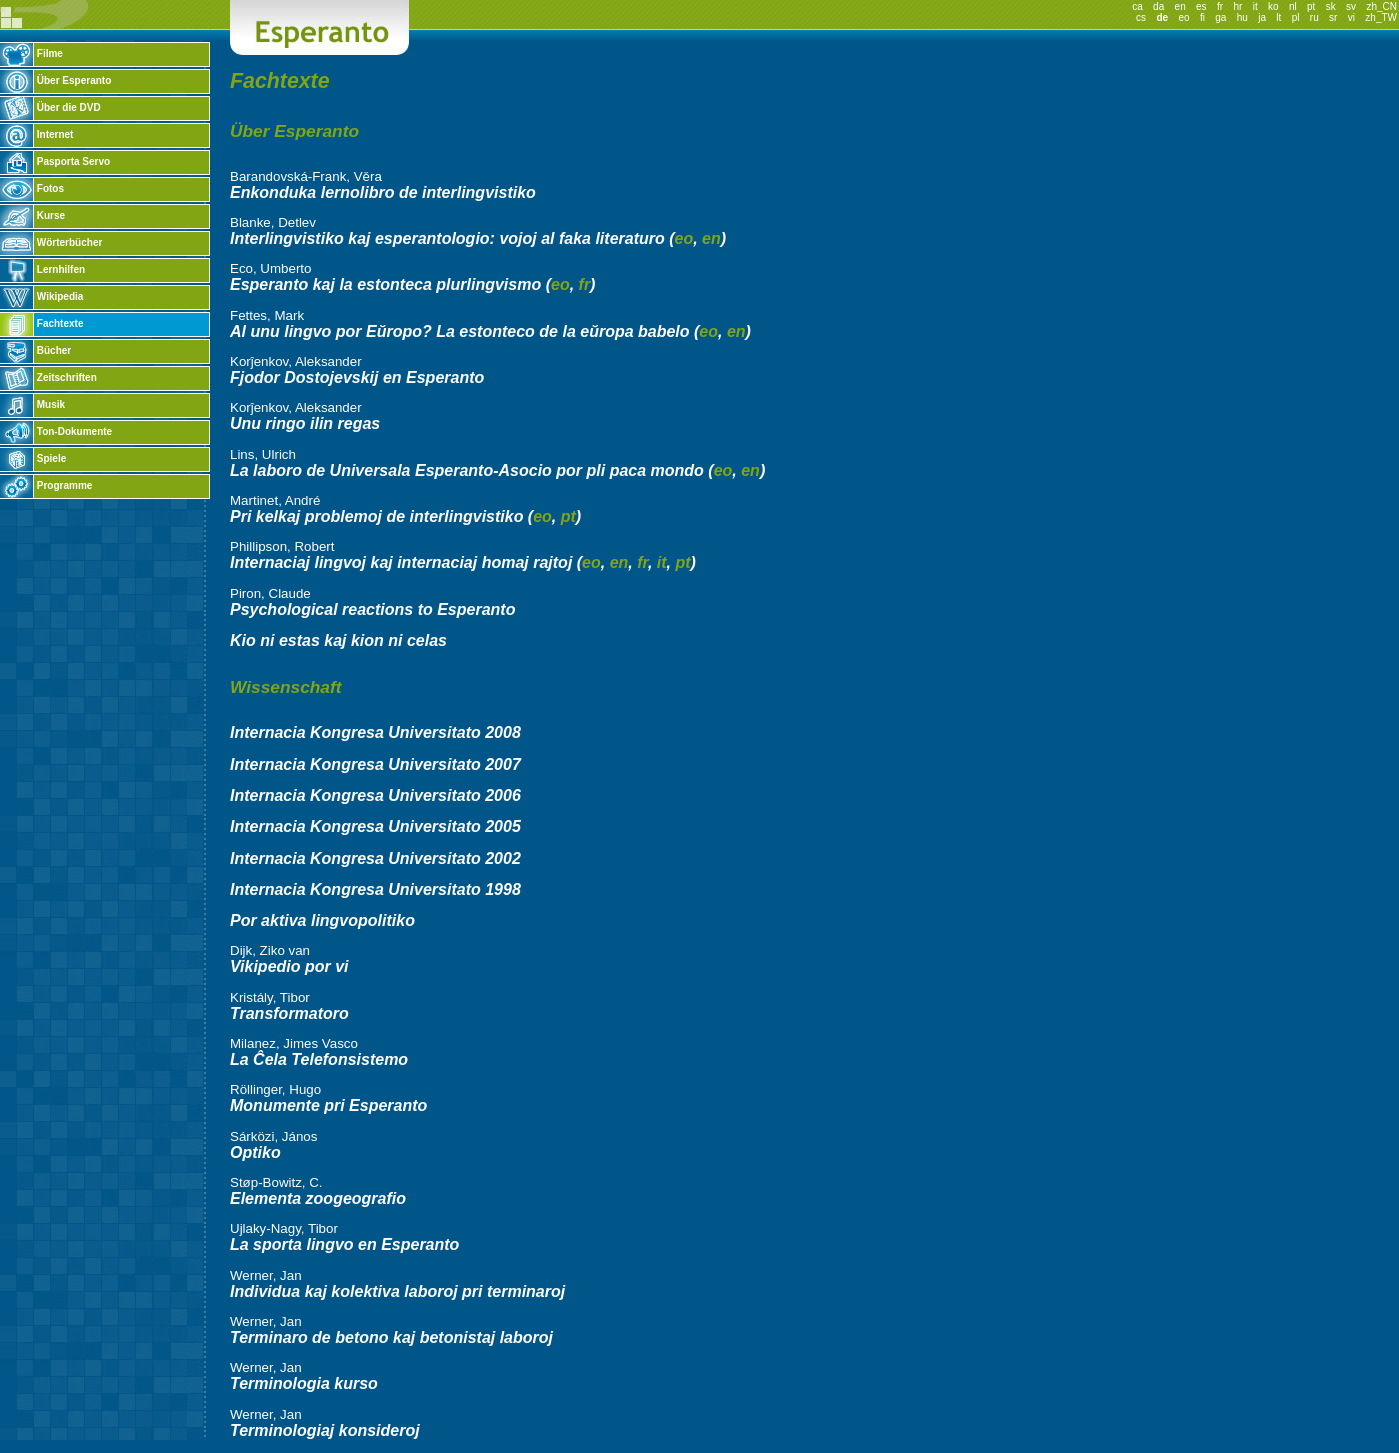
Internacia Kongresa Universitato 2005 (375, 826)
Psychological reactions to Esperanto (372, 609)
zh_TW (1381, 17)
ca (1137, 6)
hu (1242, 17)
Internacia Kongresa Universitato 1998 (375, 889)
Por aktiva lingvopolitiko (322, 920)
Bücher (35, 350)
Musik (32, 404)
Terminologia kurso (304, 1383)
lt (1278, 17)
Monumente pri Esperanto (328, 1105)
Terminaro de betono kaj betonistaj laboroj (391, 1337)
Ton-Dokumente (56, 431)
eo (1183, 17)
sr (1333, 17)
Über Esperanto (55, 80)
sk (1331, 6)
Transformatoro (289, 1013)
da (1158, 6)
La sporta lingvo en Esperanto (344, 1244)
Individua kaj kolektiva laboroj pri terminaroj (397, 1291)
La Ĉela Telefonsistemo (319, 1059)
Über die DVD (50, 107)
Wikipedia (41, 296)
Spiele (33, 458)
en (1180, 6)
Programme (46, 485)
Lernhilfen (42, 269)
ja (1262, 17)
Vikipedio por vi (289, 966)
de (1162, 17)
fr (1220, 6)
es (1201, 6)
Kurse (32, 215)
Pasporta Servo (55, 161)
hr (1237, 6)
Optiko (255, 1152)
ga (1220, 17)
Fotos (32, 188)
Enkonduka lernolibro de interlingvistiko (383, 192)
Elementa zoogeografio (318, 1198)
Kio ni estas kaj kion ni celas (338, 640)
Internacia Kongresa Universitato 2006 (375, 795)
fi (1202, 17)
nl (1293, 6)
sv (1351, 6)
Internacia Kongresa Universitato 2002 (375, 858)
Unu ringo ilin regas (305, 423)
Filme (31, 53)
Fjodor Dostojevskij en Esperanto (357, 377)
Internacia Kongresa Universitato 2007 (375, 764)
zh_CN (1381, 6)
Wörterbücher (51, 242)
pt (1311, 6)
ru (1314, 17)
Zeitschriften (48, 377)
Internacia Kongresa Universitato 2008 (375, 732)
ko (1273, 6)
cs (1141, 17)
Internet (36, 134)
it (1255, 6)
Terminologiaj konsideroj (325, 1430)
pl (1296, 17)
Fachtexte (41, 323)
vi (1351, 17)
